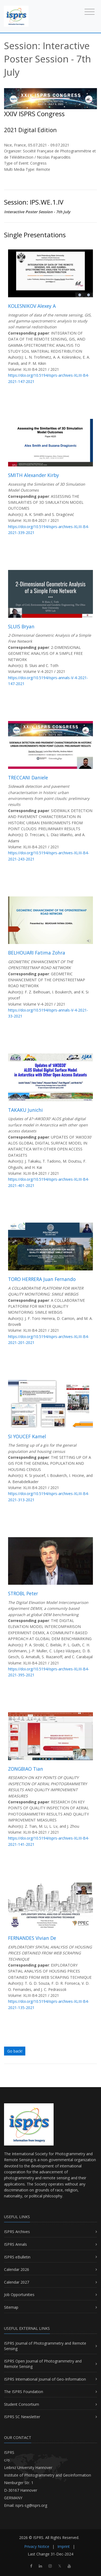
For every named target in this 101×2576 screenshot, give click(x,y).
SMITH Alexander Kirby (33, 475)
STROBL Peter (23, 1593)
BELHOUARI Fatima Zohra (36, 952)
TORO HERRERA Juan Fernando (42, 1279)
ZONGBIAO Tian (25, 1769)
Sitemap (11, 2307)
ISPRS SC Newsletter (22, 2416)
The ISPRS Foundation (23, 2391)
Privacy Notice (36, 2546)
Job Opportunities (19, 2294)
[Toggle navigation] (89, 11)
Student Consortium (21, 2404)
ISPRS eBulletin (17, 2257)
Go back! (14, 2051)
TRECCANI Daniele (28, 777)
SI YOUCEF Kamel (27, 1436)
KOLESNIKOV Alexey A (32, 306)
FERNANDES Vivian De (32, 1938)
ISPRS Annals (15, 2244)
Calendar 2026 (16, 2269)
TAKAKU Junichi (25, 1110)
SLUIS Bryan (21, 626)
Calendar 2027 (16, 2282)
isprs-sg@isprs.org (31, 2505)
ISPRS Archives (17, 2231)
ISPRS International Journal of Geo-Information (45, 2379)
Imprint (63, 2546)
